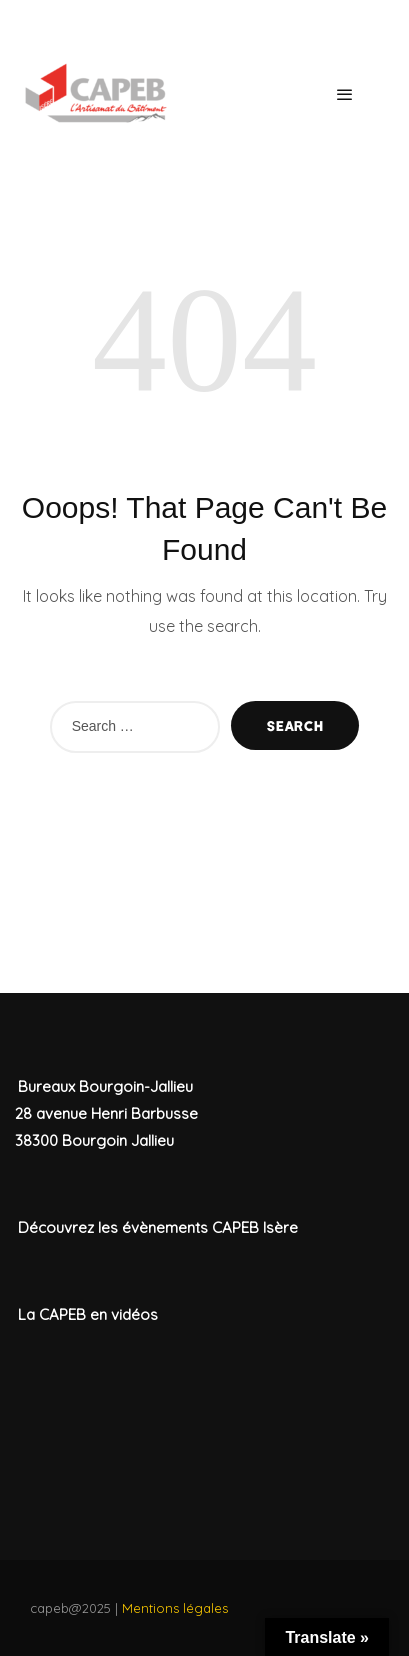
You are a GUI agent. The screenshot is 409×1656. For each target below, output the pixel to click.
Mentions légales (175, 1608)
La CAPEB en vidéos (88, 1314)
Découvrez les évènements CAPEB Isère (158, 1227)
